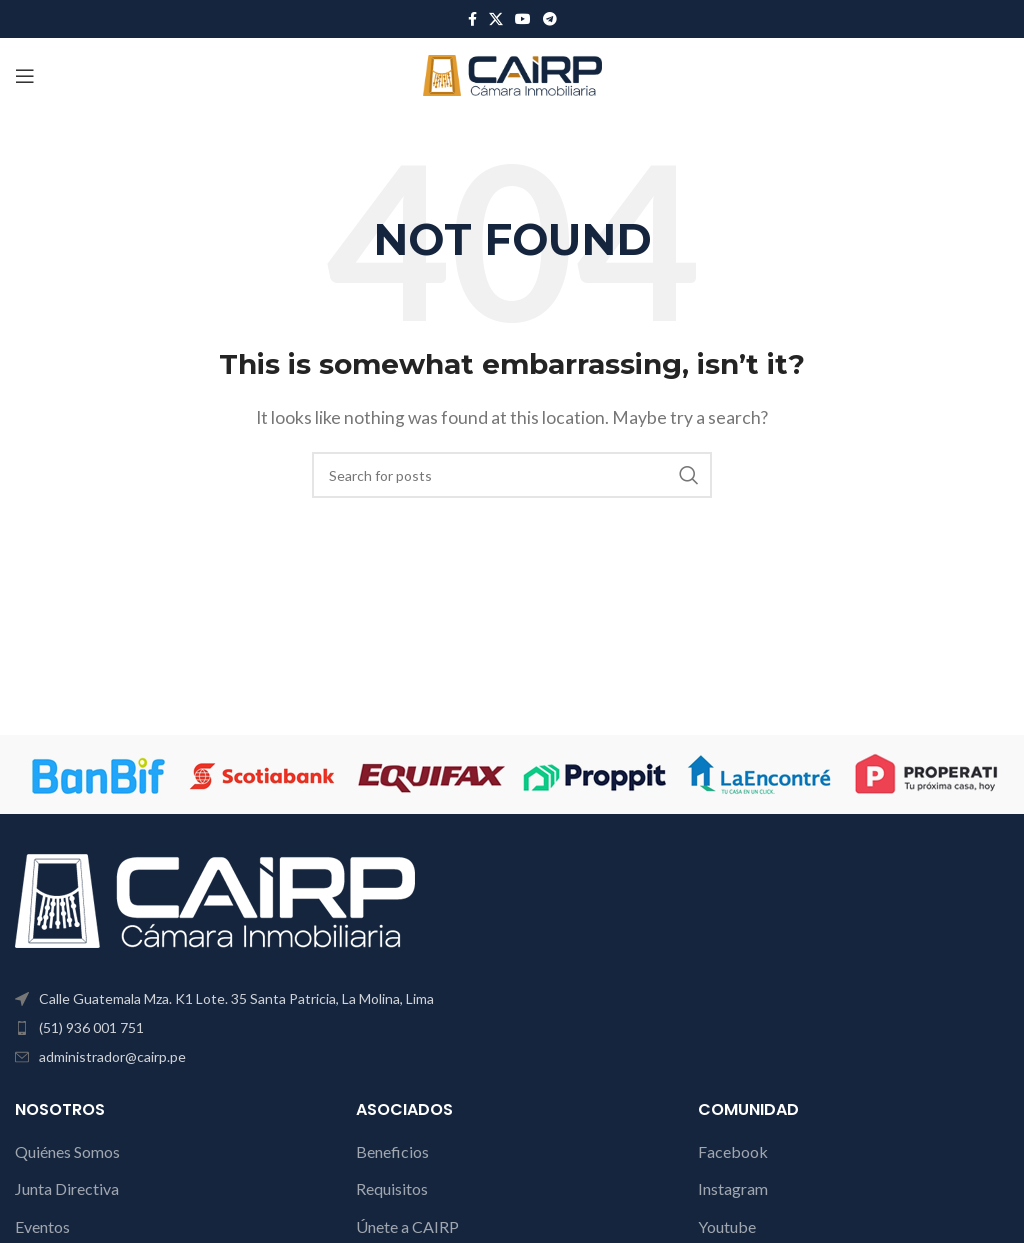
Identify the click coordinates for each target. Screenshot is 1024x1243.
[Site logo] (512, 73)
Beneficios (392, 1151)
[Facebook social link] (472, 19)
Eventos (42, 1226)
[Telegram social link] (550, 19)
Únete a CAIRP (407, 1226)
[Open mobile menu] (25, 76)
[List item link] (256, 1028)
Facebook (733, 1151)
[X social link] (496, 19)
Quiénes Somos (67, 1151)
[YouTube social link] (523, 19)
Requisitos (392, 1188)
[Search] (512, 475)
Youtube (727, 1226)
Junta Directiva (67, 1188)
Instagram (733, 1188)
